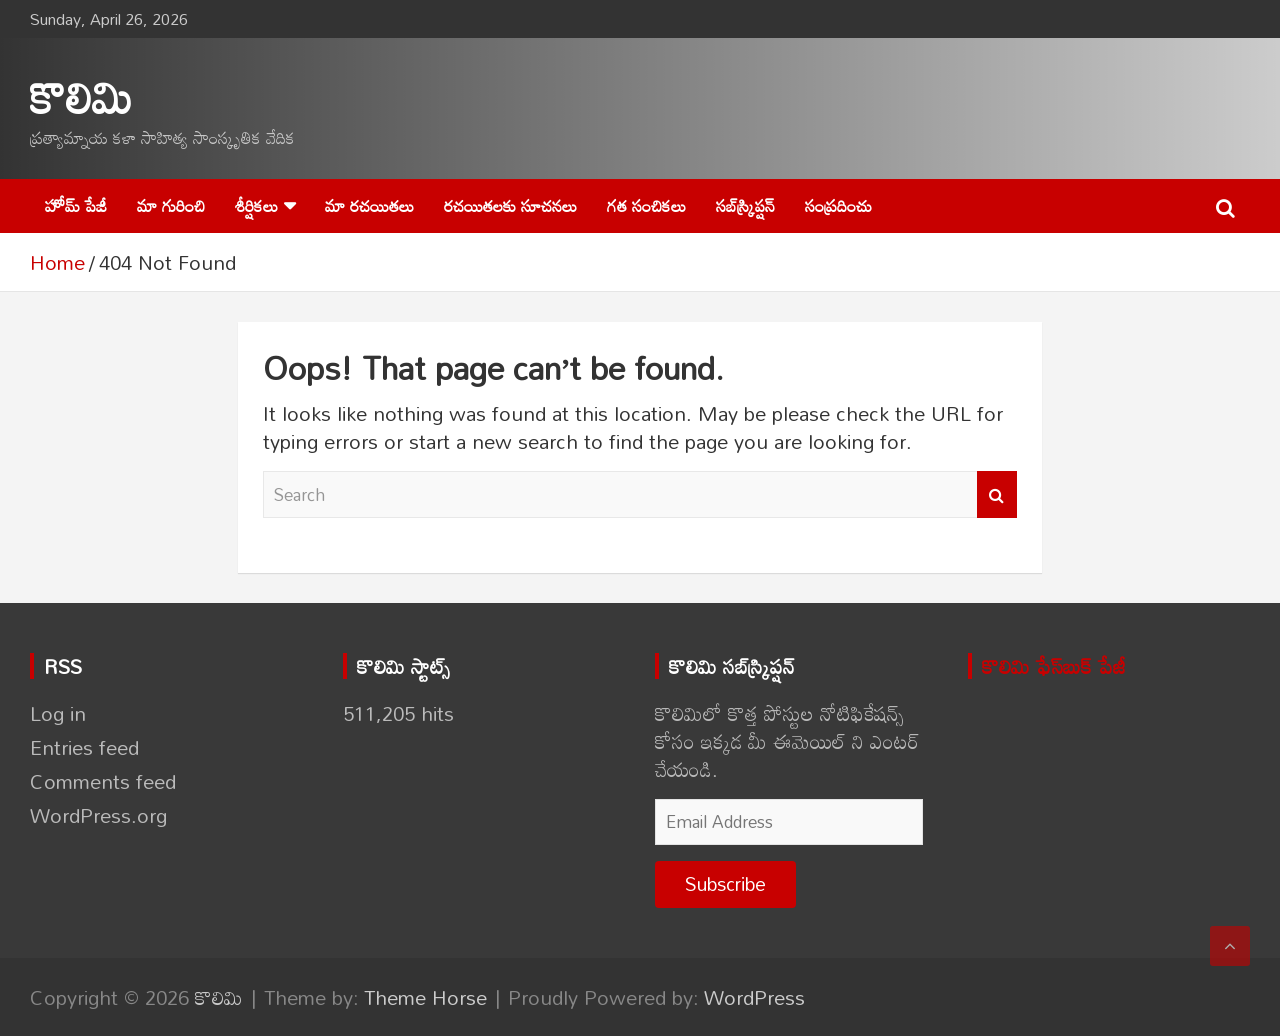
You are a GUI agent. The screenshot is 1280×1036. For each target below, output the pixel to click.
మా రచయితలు (369, 205)
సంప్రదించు (838, 205)
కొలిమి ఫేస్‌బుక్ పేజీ (1054, 666)
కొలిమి (81, 96)
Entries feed (84, 747)
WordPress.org (98, 815)
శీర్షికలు (256, 205)
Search (997, 495)
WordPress (754, 997)
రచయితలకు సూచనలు (510, 205)
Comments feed (103, 781)
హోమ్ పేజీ (76, 205)
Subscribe (725, 883)
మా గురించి (171, 205)
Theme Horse (425, 997)
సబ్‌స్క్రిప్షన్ (745, 205)
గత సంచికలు (646, 205)
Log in (58, 713)
